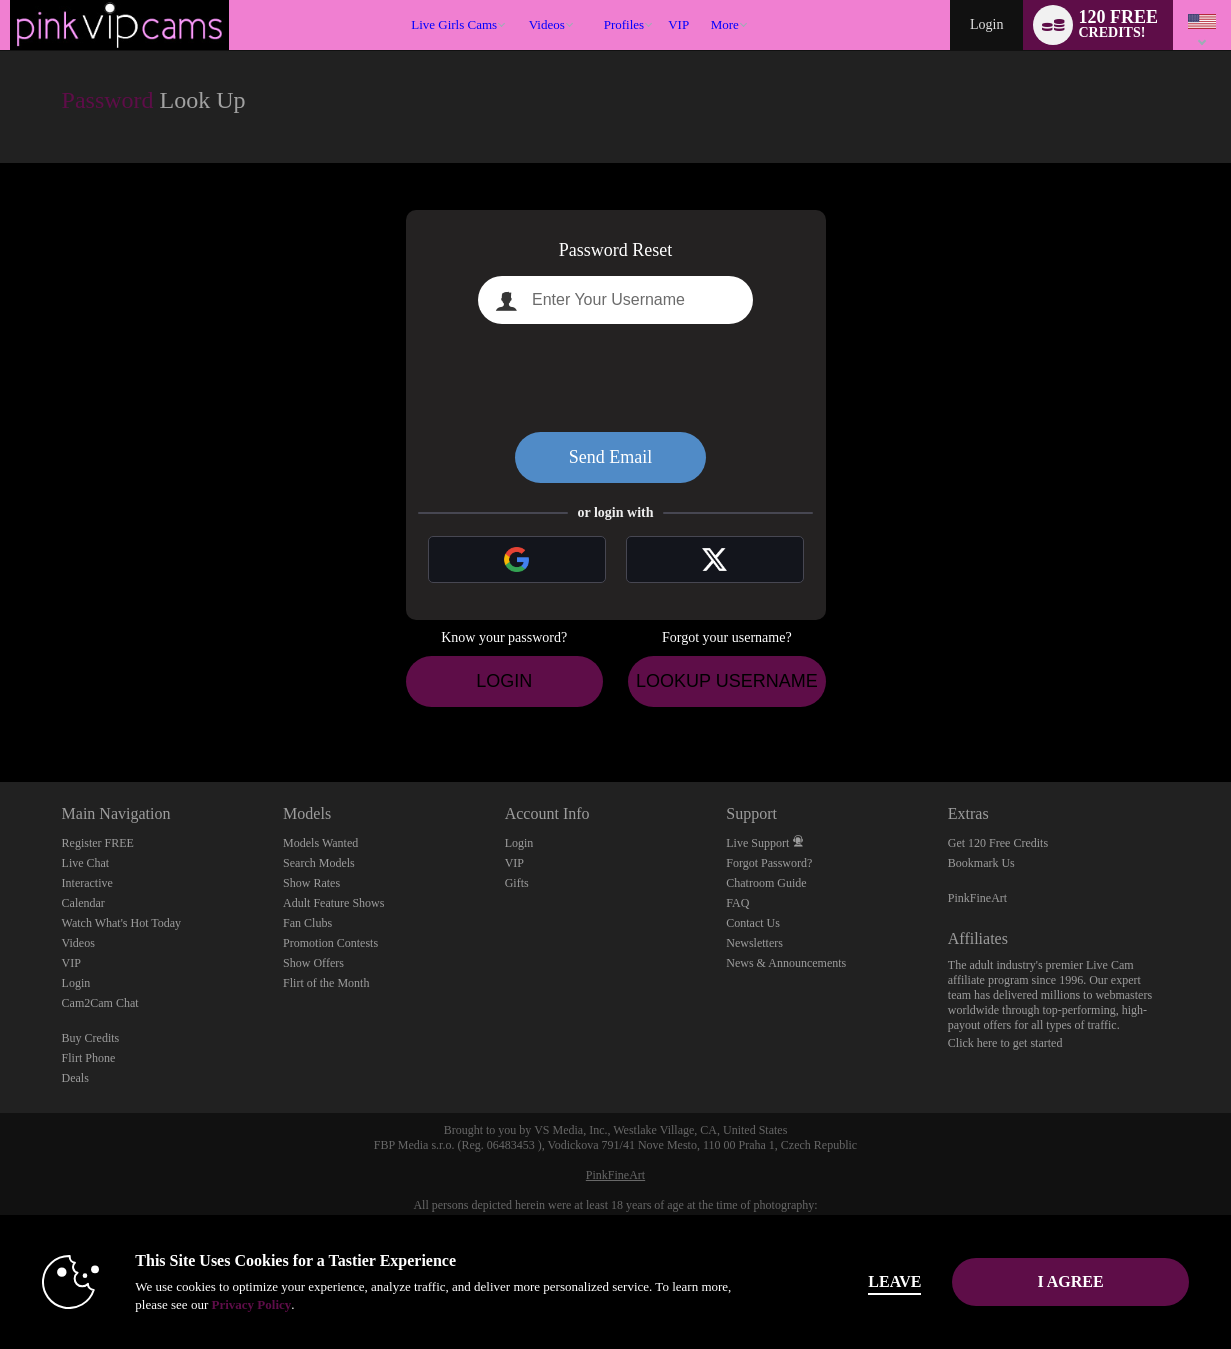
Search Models (319, 863)
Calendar (83, 903)
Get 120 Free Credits (998, 843)
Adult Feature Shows (333, 903)
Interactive (87, 883)
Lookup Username (727, 681)
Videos (547, 24)
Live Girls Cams (454, 24)
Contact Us (753, 923)
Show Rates (311, 883)
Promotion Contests (330, 943)
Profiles (624, 24)
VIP (678, 24)
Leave (894, 1281)
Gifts (517, 883)
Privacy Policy (251, 1304)
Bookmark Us (981, 863)
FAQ (737, 903)
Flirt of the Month (326, 983)
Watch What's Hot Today (122, 923)
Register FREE (98, 843)
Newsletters (754, 943)
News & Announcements (786, 963)
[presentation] (616, 378)
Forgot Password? (769, 863)
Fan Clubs (307, 923)
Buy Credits (91, 1038)
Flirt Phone (89, 1058)
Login (986, 24)
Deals (75, 1078)
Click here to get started (1005, 1043)
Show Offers (313, 963)
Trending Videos (519, 0)
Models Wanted (320, 843)
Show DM (0, 707)
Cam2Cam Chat (100, 1003)
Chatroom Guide (766, 883)
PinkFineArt (977, 898)
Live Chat (86, 863)
